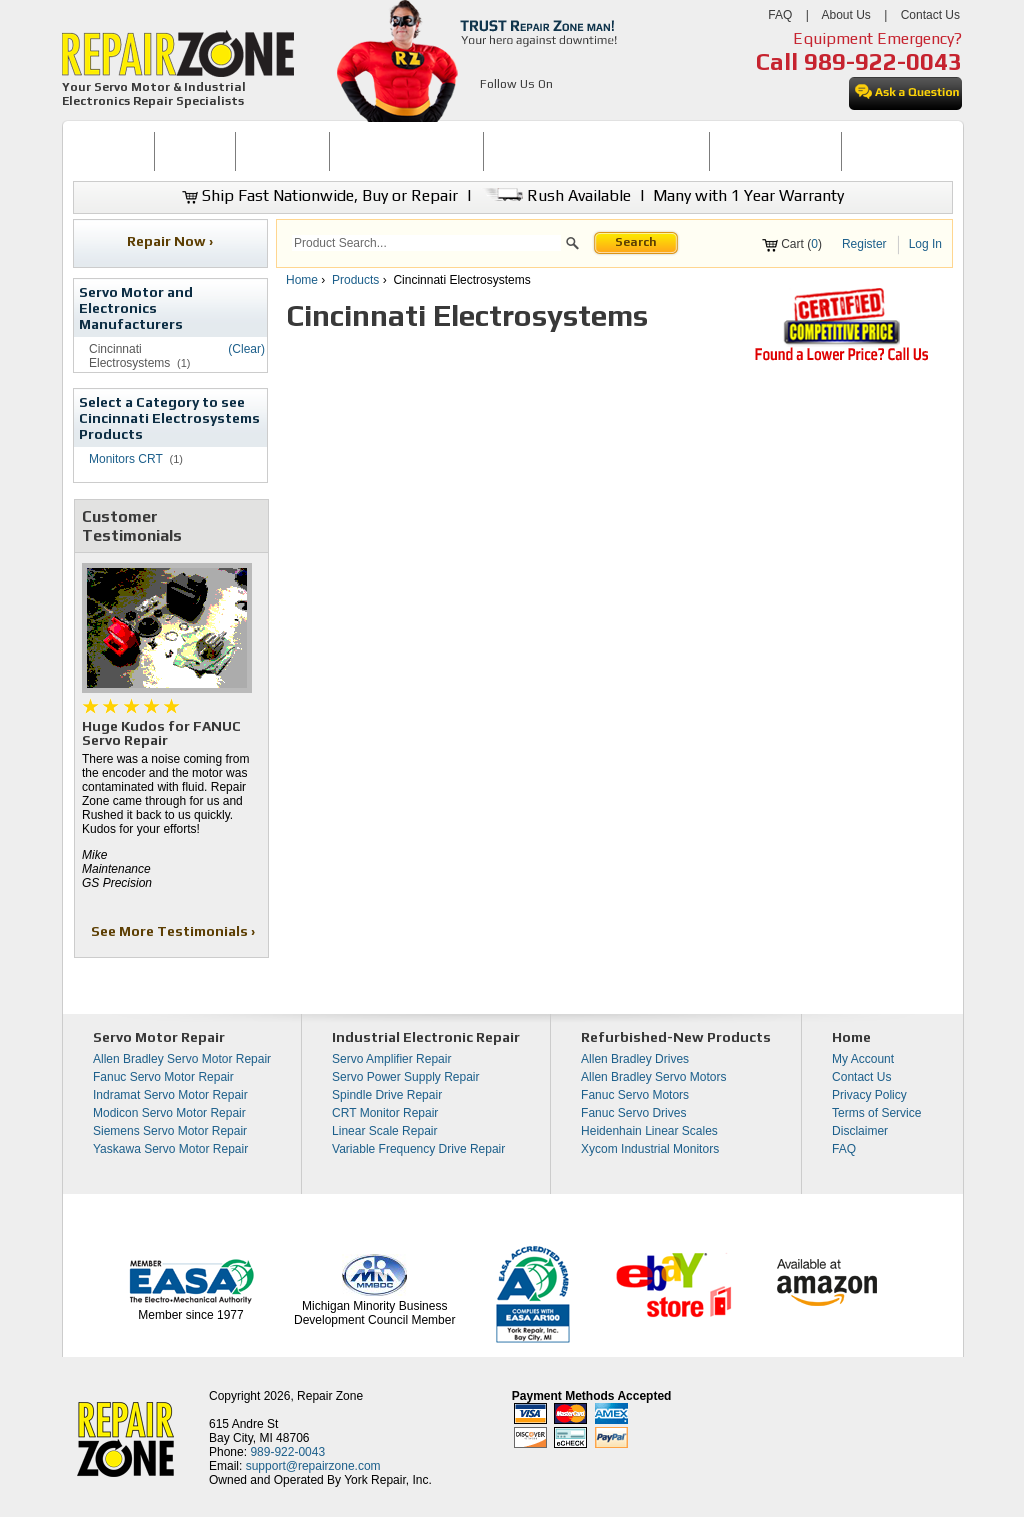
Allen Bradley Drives (635, 1059)
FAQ (780, 15)
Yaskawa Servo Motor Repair (170, 1149)
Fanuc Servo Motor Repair (163, 1077)
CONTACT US (889, 151)
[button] (572, 246)
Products (355, 280)
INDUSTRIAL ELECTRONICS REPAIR (597, 151)
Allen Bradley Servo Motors (653, 1077)
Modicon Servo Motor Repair (169, 1113)
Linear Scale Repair (384, 1131)
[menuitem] (113, 151)
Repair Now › (171, 241)
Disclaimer (860, 1131)
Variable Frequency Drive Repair (418, 1149)
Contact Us (930, 15)
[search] (426, 243)
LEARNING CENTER (775, 151)
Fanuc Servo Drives (633, 1113)
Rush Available (555, 195)
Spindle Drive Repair (387, 1095)
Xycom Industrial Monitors (650, 1149)
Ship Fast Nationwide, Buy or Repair (320, 195)
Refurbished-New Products (676, 1037)
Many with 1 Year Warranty (748, 195)
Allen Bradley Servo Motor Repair (182, 1059)
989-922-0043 (883, 61)
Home (302, 280)
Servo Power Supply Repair (405, 1077)
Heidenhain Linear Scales (649, 1131)
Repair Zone (330, 1396)
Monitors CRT (126, 459)
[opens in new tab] (491, 108)
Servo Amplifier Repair (391, 1059)
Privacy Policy (869, 1095)
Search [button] (636, 242)
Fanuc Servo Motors (635, 1095)
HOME (113, 151)
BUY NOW (195, 151)
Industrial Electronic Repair (426, 1037)
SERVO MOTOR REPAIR (406, 151)
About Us (845, 15)
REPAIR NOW (282, 151)
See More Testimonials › (174, 931)
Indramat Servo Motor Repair (170, 1095)
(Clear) (246, 349)
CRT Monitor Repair (385, 1113)
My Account (863, 1059)
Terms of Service (876, 1113)
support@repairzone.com (313, 1466)
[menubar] (504, 151)
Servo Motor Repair (159, 1037)
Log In (925, 244)
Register (864, 244)
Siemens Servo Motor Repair (170, 1131)
